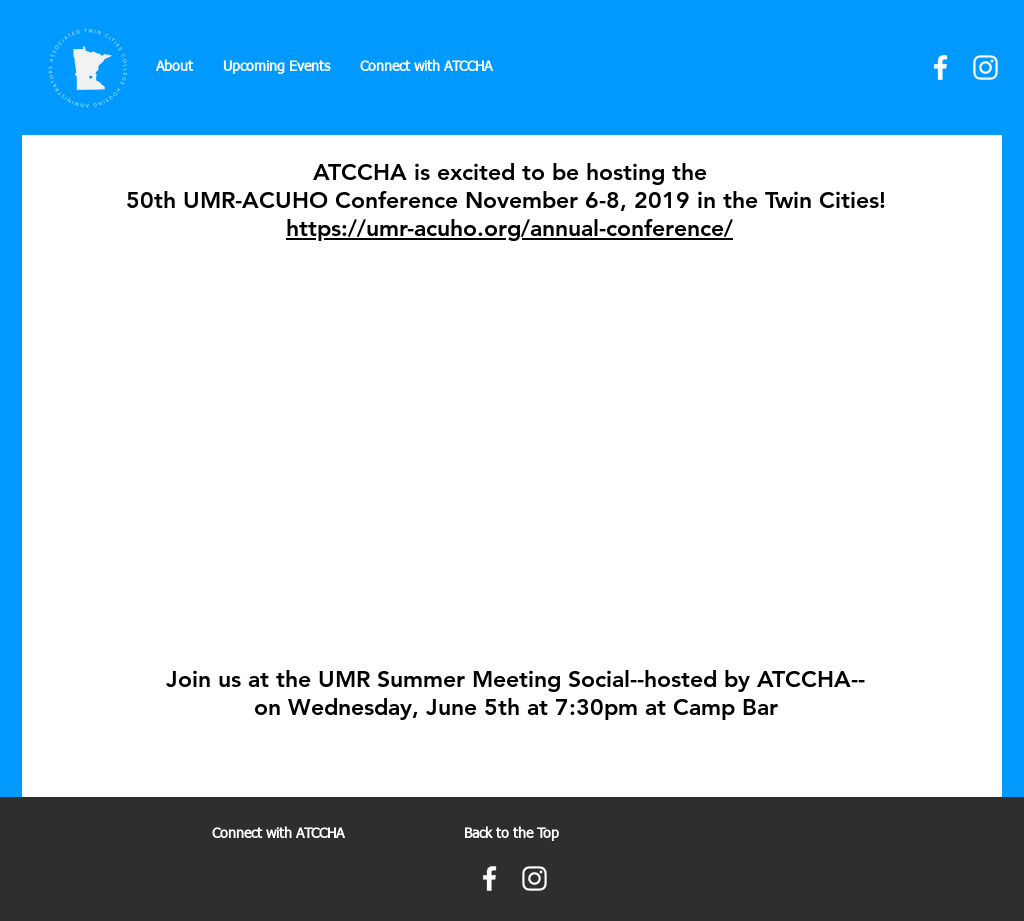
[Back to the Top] (511, 834)
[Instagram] (985, 67)
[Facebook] (940, 67)
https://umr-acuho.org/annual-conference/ (509, 228)
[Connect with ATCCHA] (277, 834)
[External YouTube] (512, 441)
